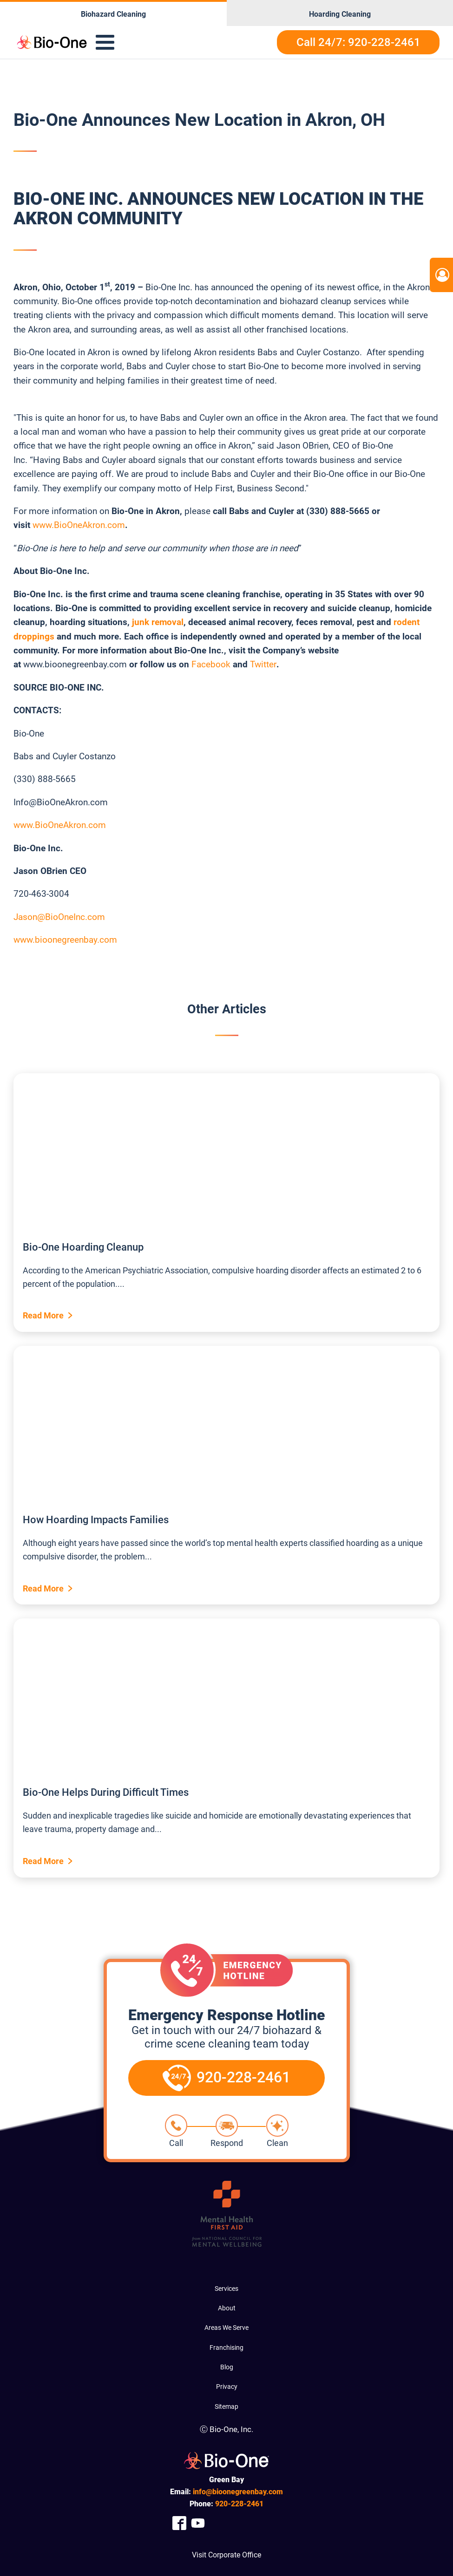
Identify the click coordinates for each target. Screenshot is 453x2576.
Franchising (226, 2347)
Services (226, 2288)
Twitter (263, 664)
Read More (43, 1315)
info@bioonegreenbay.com (238, 2491)
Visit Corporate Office (226, 2554)
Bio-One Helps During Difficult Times (106, 1792)
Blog (226, 2367)
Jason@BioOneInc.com (59, 917)
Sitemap (226, 2406)
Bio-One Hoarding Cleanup (83, 1247)
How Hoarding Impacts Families (96, 1520)
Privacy (226, 2386)
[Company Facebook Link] (179, 2523)
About (227, 2308)
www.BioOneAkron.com (79, 525)
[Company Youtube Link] (198, 2523)
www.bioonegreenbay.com (65, 939)
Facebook (210, 664)
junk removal (158, 622)
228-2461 (239, 2503)
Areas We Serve (226, 2327)
